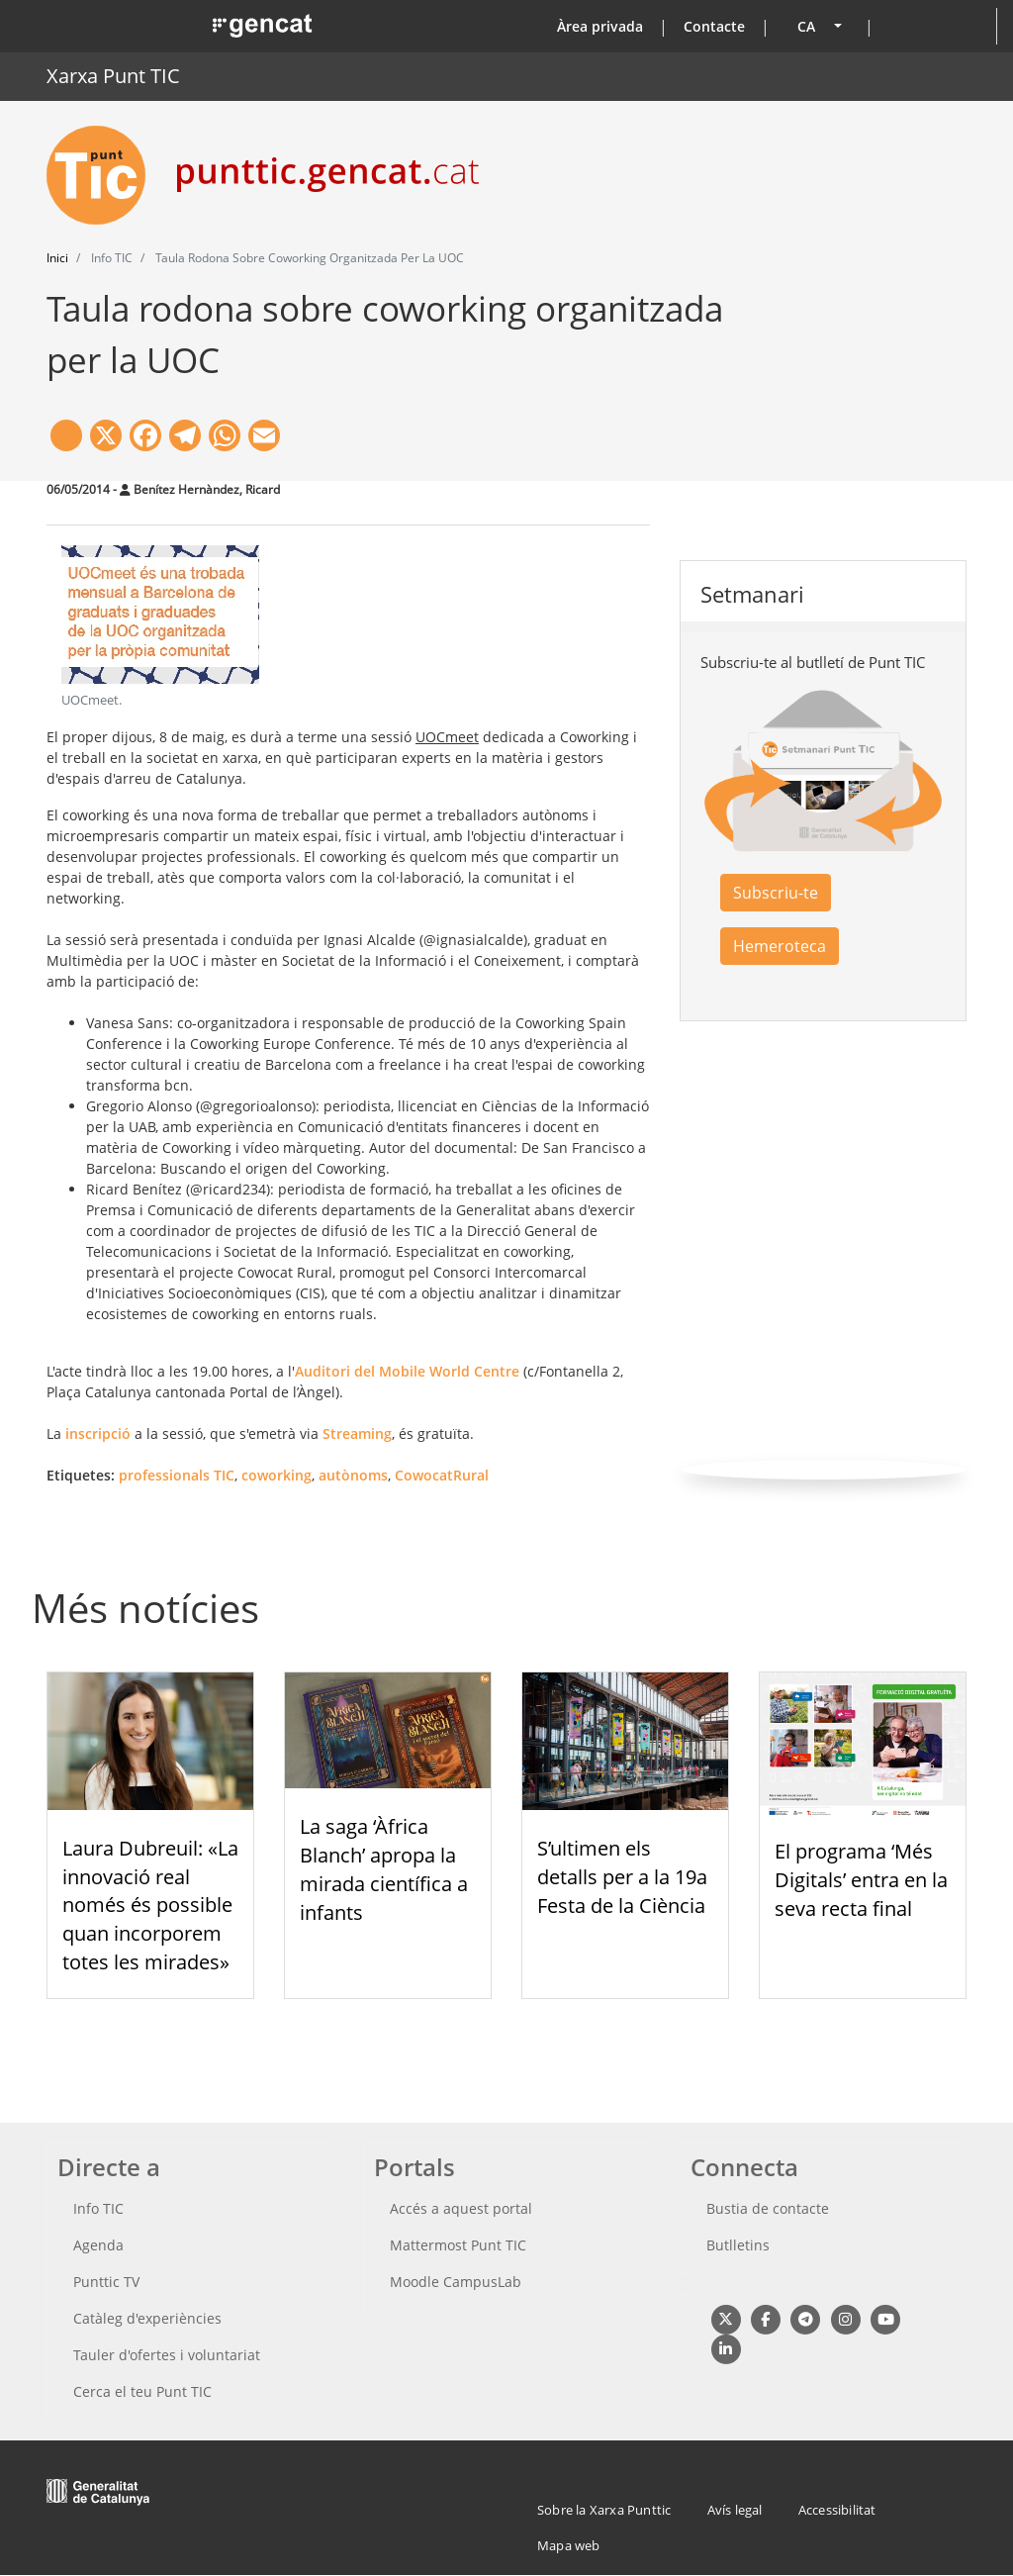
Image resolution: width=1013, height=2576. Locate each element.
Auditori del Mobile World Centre (407, 1371)
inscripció (98, 1433)
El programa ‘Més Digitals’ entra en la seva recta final (861, 1880)
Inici (57, 257)
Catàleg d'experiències (147, 2318)
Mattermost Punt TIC (458, 2245)
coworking (276, 1475)
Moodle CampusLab (455, 2281)
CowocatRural (442, 1475)
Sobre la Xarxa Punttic (604, 2510)
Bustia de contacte (767, 2208)
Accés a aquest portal (461, 2208)
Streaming (357, 1433)
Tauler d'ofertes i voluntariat (166, 2354)
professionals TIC (176, 1475)
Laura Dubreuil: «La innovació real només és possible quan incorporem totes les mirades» (150, 1905)
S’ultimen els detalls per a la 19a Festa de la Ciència (622, 1877)
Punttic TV (106, 2281)
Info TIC (98, 2208)
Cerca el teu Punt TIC (142, 2391)
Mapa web (568, 2545)
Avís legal (735, 2510)
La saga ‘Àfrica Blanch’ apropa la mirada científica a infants (384, 1869)
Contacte (714, 26)
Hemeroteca (779, 946)
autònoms (353, 1475)
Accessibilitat (837, 2510)
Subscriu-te (775, 893)
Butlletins (738, 2245)
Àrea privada (600, 26)
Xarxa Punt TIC (113, 75)
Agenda (98, 2245)
